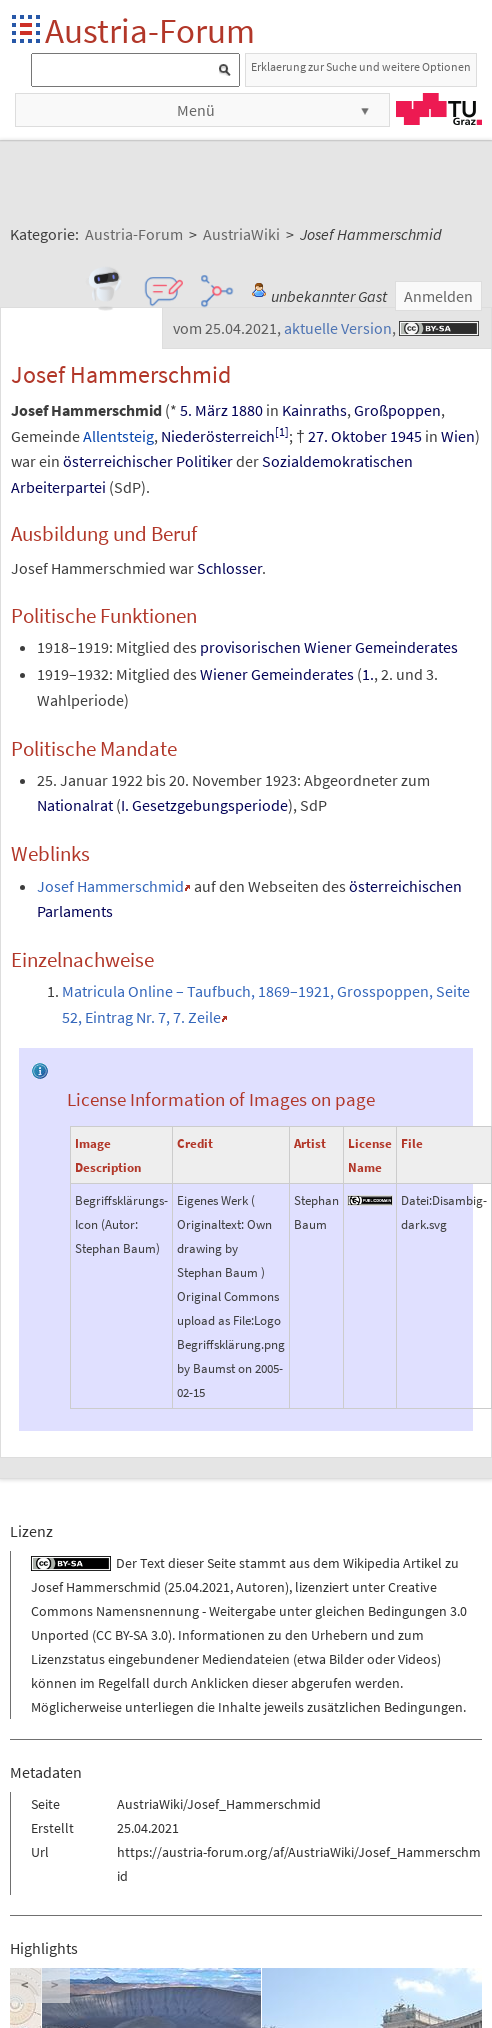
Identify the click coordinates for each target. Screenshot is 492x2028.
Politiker (204, 461)
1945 (406, 436)
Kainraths (314, 410)
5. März (204, 410)
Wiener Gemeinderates (277, 674)
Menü (196, 110)
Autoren (260, 1587)
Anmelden (438, 296)
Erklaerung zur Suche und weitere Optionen (361, 66)
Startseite (27, 30)
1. (368, 674)
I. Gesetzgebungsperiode (204, 805)
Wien (458, 436)
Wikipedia (371, 1563)
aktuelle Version (338, 328)
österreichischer (118, 461)
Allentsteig (118, 436)
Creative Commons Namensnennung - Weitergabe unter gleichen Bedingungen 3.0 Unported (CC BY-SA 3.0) (249, 1611)
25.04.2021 (199, 1587)
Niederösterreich (218, 436)
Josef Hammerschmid (110, 886)
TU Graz (439, 109)
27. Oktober (347, 436)
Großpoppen (397, 410)
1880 (247, 410)
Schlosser (229, 568)
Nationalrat (75, 805)
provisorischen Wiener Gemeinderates (329, 647)
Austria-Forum (150, 30)
